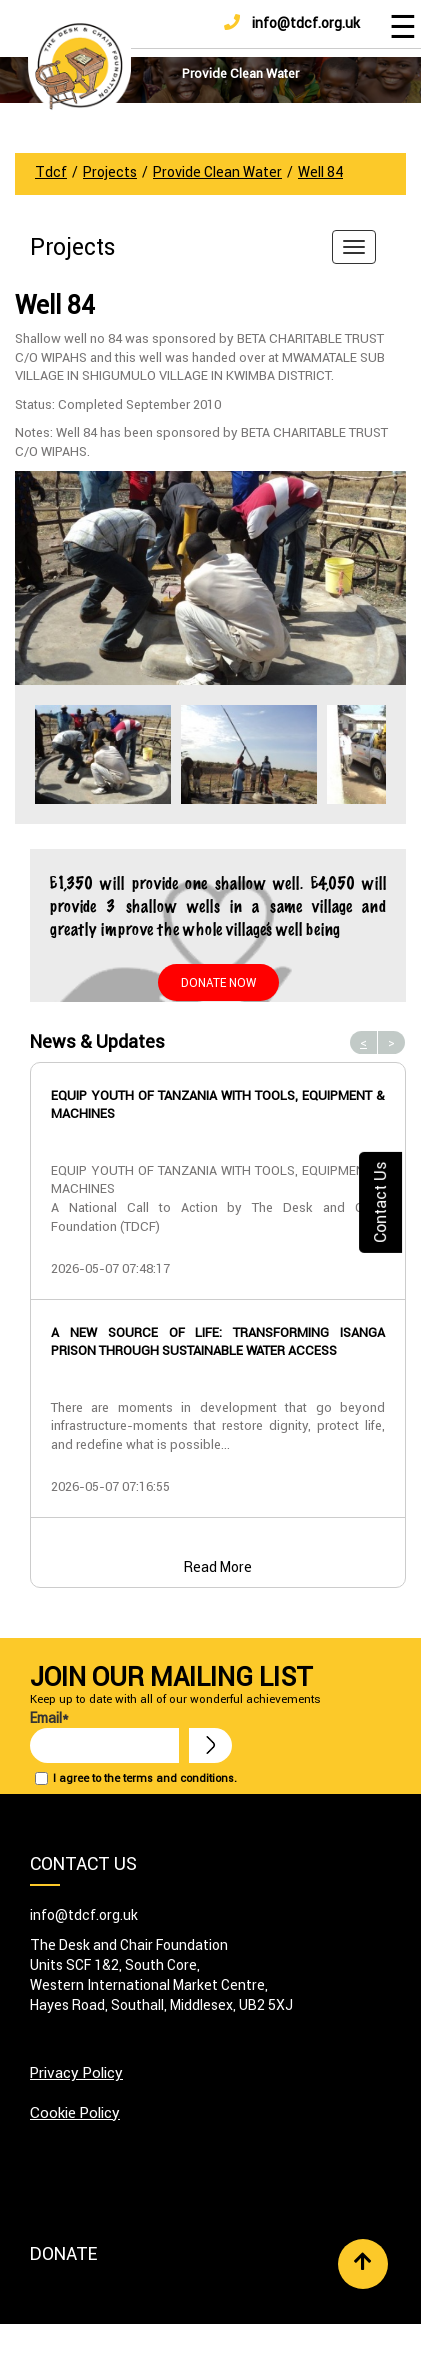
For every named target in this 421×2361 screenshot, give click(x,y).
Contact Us (380, 1201)
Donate (63, 2253)
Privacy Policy (76, 2072)
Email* (104, 1736)
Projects (73, 247)
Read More (218, 1567)
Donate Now (218, 982)
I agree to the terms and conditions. (145, 1778)
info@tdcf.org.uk (292, 23)
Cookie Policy (75, 2112)
